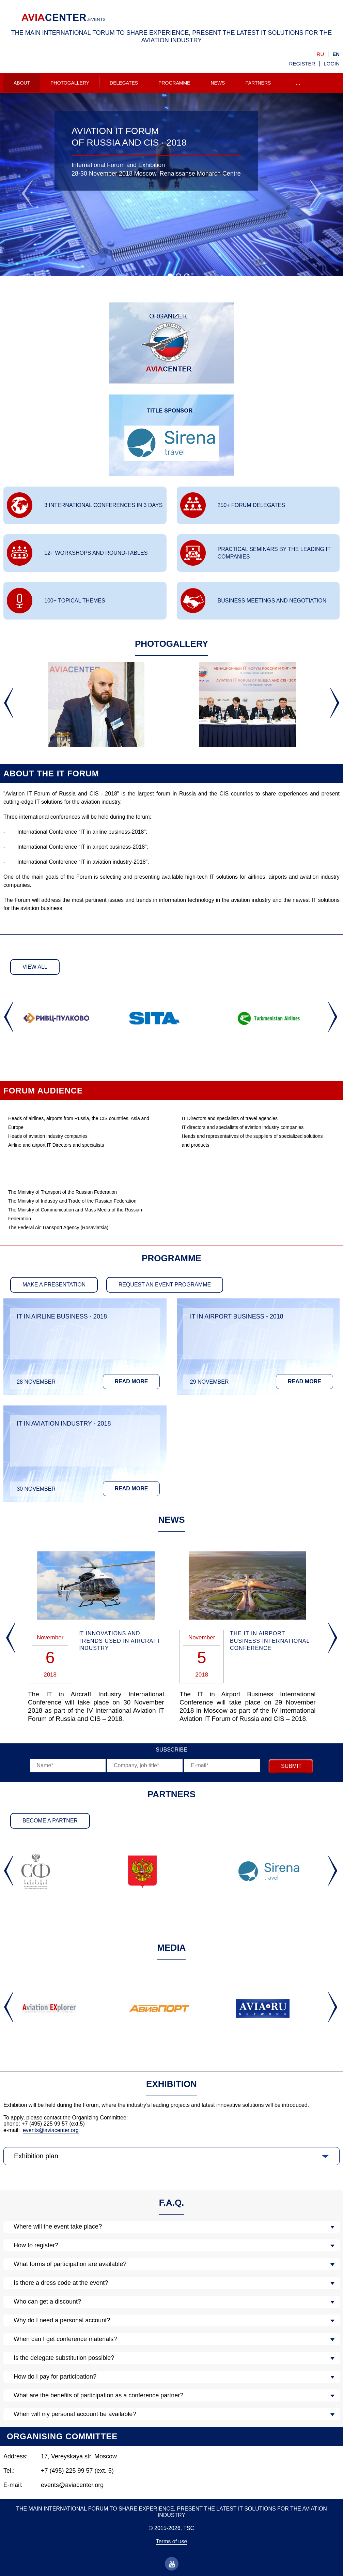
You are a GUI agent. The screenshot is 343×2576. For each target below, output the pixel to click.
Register (302, 63)
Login (332, 63)
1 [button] (171, 277)
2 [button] (180, 277)
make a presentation (53, 1284)
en (336, 54)
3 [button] (188, 277)
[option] (171, 185)
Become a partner (50, 1820)
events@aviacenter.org (51, 2130)
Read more (131, 1381)
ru (320, 54)
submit (291, 1766)
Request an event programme (165, 1284)
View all (34, 967)
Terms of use (171, 2541)
